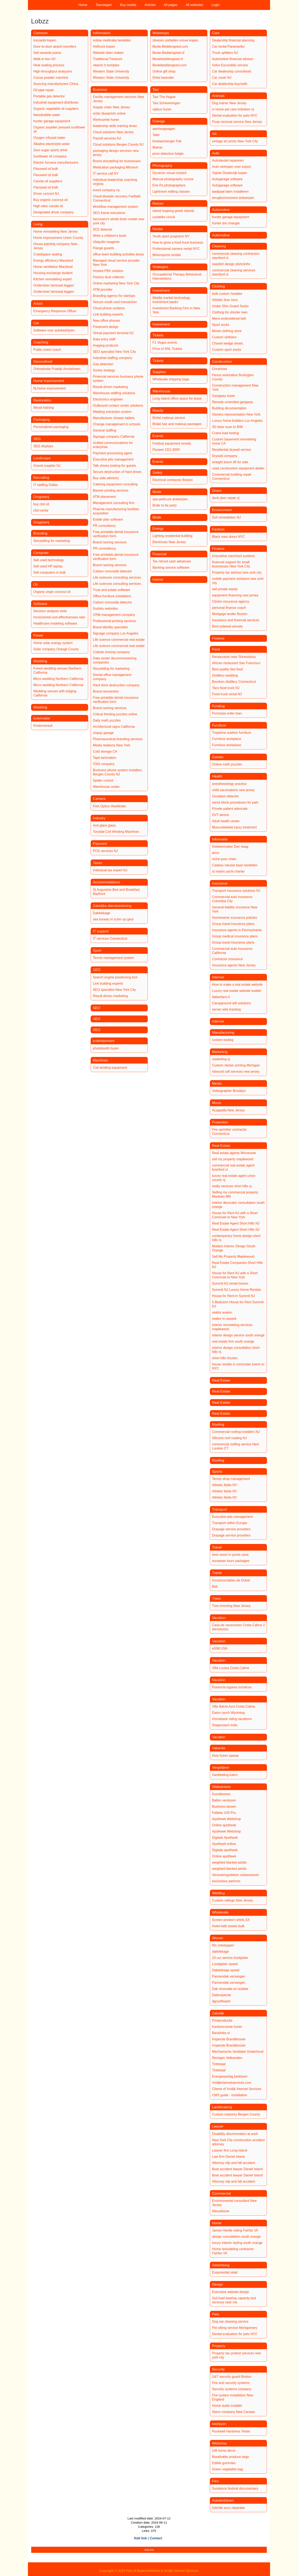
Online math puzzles (227, 764)
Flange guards (103, 248)
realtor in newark (224, 1318)
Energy (158, 529)
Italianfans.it (221, 997)
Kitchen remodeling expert (52, 279)
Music (216, 1103)
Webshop (219, 2443)
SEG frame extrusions (109, 213)
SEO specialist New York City (114, 351)
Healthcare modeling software (55, 623)
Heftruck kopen (104, 46)
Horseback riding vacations (232, 1719)
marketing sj (221, 1059)
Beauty (158, 410)
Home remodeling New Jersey (55, 231)
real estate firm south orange (233, 1341)
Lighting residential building (172, 536)
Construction (222, 362)
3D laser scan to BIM (227, 427)
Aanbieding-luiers (225, 1775)
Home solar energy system (53, 643)
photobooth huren (106, 1048)
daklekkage (220, 1951)
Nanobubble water (46, 115)
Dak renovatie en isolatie (230, 1989)
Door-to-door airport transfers (54, 46)
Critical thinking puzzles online (115, 714)
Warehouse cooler (106, 786)
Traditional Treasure (107, 59)
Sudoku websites (105, 608)
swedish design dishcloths (231, 264)
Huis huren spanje (225, 1755)
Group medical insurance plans (235, 936)
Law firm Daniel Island (228, 2156)
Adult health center (226, 821)
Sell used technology (48, 560)
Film (215, 2481)
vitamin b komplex (106, 65)
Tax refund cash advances (172, 561)
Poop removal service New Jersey (237, 121)
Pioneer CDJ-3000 (166, 449)
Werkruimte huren (106, 119)
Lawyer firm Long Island (229, 2150)
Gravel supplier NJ (47, 465)
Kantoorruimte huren (227, 2026)
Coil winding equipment (110, 1067)
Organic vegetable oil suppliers (56, 108)
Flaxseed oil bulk (45, 168)
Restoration (42, 400)
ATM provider (103, 289)
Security (218, 2369)
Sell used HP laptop (47, 566)
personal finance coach (229, 607)
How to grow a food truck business (178, 242)
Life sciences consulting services (117, 577)
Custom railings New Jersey (232, 1900)
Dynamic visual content (170, 173)
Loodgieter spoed (225, 1964)
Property (218, 2346)
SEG (37, 439)
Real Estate (221, 1146)
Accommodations (106, 882)
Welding (218, 1893)
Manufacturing (223, 1033)
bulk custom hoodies (227, 293)
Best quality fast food (227, 669)
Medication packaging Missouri (115, 167)
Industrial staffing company (112, 358)
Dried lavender (163, 77)
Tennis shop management (231, 1479)
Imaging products (105, 345)
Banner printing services (111, 490)
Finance (218, 549)
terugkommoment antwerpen (233, 197)
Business (100, 90)
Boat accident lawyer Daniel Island (237, 2169)
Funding (218, 706)
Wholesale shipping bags (171, 379)
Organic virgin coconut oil (52, 592)
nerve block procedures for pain (235, 802)
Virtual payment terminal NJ (113, 333)
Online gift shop (164, 71)
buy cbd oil (41, 504)
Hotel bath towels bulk (228, 1926)
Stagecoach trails (225, 1725)
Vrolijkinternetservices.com (231, 2082)
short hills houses (225, 1358)
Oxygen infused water (49, 137)
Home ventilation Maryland (52, 266)
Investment (161, 291)
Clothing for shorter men (230, 312)
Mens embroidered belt (229, 318)
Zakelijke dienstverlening (112, 906)
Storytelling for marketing (51, 541)
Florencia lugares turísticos (232, 1687)
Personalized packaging (50, 427)
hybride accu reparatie (228, 2508)
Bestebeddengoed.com (170, 65)
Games (217, 757)
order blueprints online (109, 113)
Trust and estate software (111, 590)
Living (37, 224)
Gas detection (103, 364)
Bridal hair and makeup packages (177, 424)
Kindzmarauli (42, 725)
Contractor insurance (227, 959)
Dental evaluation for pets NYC (235, 115)
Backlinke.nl (221, 2033)
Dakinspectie (221, 1995)
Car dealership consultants (231, 71)
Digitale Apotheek (225, 1837)
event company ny (106, 190)
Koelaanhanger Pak (167, 141)
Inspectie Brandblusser (229, 2039)
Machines (100, 1060)
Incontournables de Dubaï (231, 1580)
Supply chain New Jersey (111, 107)
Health (217, 776)
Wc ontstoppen (223, 1945)
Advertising (221, 2265)
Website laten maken (108, 52)
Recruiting (41, 478)
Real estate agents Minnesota (234, 1153)
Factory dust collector (108, 277)
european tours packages (231, 1561)
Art (214, 134)
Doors (216, 491)
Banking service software (171, 567)
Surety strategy (104, 370)
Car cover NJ (221, 77)
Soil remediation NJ (226, 517)
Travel (217, 1547)
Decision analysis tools (50, 611)
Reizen (158, 203)
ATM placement (104, 496)
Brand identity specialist (110, 627)
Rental (158, 229)
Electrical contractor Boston (173, 480)
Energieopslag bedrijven (230, 2076)
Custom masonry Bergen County (236, 2114)
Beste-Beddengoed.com (170, 46)
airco (215, 853)
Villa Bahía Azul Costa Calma (233, 1706)
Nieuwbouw (220, 2211)
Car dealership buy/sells (230, 84)
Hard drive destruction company (116, 685)
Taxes (97, 863)
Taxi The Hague (164, 97)
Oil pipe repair (43, 90)
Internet (218, 977)
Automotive (221, 210)
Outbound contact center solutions (118, 405)
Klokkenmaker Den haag (230, 846)
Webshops (161, 33)
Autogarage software (227, 179)
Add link (140, 2538)
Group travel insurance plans (233, 924)
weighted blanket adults (229, 1862)
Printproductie (222, 2020)
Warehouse (161, 391)
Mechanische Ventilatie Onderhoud (237, 2051)
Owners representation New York (236, 414)
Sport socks (221, 324)
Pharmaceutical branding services (118, 739)
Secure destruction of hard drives (117, 472)
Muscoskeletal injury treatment (234, 827)
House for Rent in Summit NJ (233, 1296)
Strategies (160, 267)
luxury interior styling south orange (237, 2243)
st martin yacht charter (228, 871)
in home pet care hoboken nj (233, 109)
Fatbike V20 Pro (224, 1812)
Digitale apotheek (225, 1850)
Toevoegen (104, 5)
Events (158, 436)
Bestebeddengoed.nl (168, 59)
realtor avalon (222, 1312)
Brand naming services (110, 542)
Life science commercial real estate (119, 639)
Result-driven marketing (110, 387)
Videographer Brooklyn (229, 1091)
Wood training (43, 407)
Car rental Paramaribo (228, 46)
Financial (160, 554)
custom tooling (222, 1040)
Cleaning (219, 246)
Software (40, 604)
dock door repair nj (226, 498)
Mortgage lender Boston (230, 614)
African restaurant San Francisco (236, 663)
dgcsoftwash (221, 2001)
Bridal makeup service (169, 417)
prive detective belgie (168, 153)
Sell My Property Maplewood (233, 1256)
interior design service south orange (238, 1335)
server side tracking (226, 1009)
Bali (215, 1586)
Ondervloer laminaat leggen (53, 285)
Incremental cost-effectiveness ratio (59, 617)
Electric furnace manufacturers (55, 162)
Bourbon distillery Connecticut (234, 681)
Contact (156, 2538)
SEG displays (43, 446)
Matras (158, 147)
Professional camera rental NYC (176, 248)
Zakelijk (218, 2013)
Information (102, 33)
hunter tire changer (226, 223)
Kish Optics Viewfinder (109, 806)
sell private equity (225, 589)
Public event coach (47, 349)
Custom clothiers (224, 337)
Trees (216, 1598)
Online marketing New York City (116, 283)
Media (217, 1084)
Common (40, 33)
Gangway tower (223, 396)
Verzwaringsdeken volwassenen (235, 1875)
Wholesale (220, 1912)
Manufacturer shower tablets (114, 418)
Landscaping (222, 2107)
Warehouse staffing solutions (114, 393)
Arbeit (37, 304)
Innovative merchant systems (233, 556)
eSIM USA (220, 1648)
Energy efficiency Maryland (53, 260)
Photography (162, 166)
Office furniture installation (112, 596)
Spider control (103, 780)
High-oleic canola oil (48, 206)
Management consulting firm (114, 503)
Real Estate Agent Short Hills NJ (236, 1223)
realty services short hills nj (232, 1186)
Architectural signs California (114, 726)
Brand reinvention (106, 691)
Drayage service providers (231, 1529)
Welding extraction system (112, 411)
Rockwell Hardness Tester (231, 2431)
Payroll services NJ (107, 138)
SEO (96, 970)
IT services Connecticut (110, 938)
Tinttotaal (219, 2064)
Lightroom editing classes (171, 191)
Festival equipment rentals (172, 443)
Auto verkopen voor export (231, 166)
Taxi (156, 90)
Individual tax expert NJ (110, 870)
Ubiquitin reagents (106, 242)
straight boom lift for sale (230, 462)
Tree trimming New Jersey (231, 1606)
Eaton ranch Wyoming (228, 1712)
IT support (101, 931)
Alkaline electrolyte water (51, 144)
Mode (157, 492)
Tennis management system (113, 958)
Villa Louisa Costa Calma (230, 1668)
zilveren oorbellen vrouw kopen (175, 40)
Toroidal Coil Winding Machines (116, 831)
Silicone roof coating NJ (229, 1438)
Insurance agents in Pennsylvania (237, 930)
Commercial (221, 2193)
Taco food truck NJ (226, 688)
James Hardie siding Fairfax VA (235, 2230)
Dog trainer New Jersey (229, 103)
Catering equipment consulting (115, 484)
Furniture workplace (226, 739)
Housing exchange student (52, 273)
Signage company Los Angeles (115, 633)
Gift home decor (224, 2450)
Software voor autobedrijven (53, 330)
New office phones (106, 320)
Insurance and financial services (235, 620)
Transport (219, 1509)
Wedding (40, 661)
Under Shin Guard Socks (230, 306)
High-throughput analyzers (52, 71)
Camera (99, 799)
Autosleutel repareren (228, 160)
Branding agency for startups (114, 295)
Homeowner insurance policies (234, 917)
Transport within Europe (229, 1523)
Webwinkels (221, 1787)
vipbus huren (162, 109)
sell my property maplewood (232, 1159)
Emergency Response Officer (55, 311)
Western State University (111, 71)
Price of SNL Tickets (167, 349)
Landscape (41, 458)
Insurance (220, 883)
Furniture (219, 725)
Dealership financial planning (233, 40)
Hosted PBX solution (108, 271)
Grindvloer (219, 369)
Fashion (218, 529)
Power (38, 635)
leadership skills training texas (115, 126)
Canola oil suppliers (47, 181)
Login (215, 5)
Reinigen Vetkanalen (227, 2058)
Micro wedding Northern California (58, 679)
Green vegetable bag (227, 2469)
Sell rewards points (47, 52)
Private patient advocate (230, 808)
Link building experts (108, 314)
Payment (100, 844)
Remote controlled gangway (232, 402)
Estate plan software (108, 519)
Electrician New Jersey (169, 542)
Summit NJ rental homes (230, 1283)
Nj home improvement (49, 388)
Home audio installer (227, 2405)
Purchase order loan (227, 713)
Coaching (40, 342)
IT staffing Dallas (45, 485)
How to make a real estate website (237, 984)
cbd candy (40, 510)
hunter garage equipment (51, 121)
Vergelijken (220, 1768)
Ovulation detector (225, 796)
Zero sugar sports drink (50, 150)
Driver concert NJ (46, 193)
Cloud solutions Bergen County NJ (118, 144)
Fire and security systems (231, 2383)
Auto (215, 153)
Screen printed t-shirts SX (231, 1920)
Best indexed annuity (227, 626)
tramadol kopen (44, 40)
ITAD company (104, 764)
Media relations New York (111, 745)
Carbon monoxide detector (112, 571)
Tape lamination (104, 757)
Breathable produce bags (230, 2457)
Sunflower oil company (50, 156)
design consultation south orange (236, 2236)
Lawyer (217, 2126)
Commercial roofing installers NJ (236, 1432)
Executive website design (230, 2292)
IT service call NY (106, 173)
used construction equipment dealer (238, 468)
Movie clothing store (227, 331)
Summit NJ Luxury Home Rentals (236, 1289)
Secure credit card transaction (115, 302)
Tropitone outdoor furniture (231, 732)
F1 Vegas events (165, 342)
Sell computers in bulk (49, 572)
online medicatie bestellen (112, 40)
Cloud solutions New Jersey (113, 132)
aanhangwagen (164, 129)
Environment (222, 510)
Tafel (156, 135)
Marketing (220, 1052)
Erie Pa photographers (169, 185)
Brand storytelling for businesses (117, 161)
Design (217, 2284)
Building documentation (229, 408)
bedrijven (219, 2424)
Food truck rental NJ (227, 694)
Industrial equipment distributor (56, 102)
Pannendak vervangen (228, 1976)
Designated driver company (53, 212)
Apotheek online (224, 1844)
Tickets (158, 335)
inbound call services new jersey (236, 1071)
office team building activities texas (118, 254)
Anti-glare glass (104, 825)
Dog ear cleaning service (230, 2321)
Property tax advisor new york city (237, 572)
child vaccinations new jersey (233, 790)
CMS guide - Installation (229, 2095)
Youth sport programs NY (171, 236)
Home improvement (48, 381)
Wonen (217, 1938)
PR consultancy (104, 525)
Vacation (219, 1618)
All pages (171, 5)
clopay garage (103, 733)
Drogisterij (41, 497)
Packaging (41, 420)
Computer (41, 553)
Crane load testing (225, 433)
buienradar (41, 718)
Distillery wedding (225, 675)
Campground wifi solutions (231, 1003)
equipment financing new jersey (235, 595)
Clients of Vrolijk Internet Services (237, 2089)
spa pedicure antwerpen (170, 499)
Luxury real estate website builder (236, 990)
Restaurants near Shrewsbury (234, 657)
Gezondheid (42, 362)
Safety (157, 473)
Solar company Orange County (56, 649)
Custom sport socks (226, 349)
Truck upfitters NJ (225, 52)
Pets (215, 2314)
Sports (217, 1472)
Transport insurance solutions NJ (236, 890)
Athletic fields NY (224, 1485)
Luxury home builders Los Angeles (237, 420)
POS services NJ (105, 851)
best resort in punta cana (230, 1554)
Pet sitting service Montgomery (234, 2327)
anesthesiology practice (229, 784)
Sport (97, 951)
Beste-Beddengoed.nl (168, 52)
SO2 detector (102, 229)
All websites (194, 5)
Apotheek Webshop (226, 1819)
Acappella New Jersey (228, 1110)
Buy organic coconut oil (50, 200)
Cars (216, 33)
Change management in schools (116, 424)
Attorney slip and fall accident (233, 2163)
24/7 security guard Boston (231, 2376)
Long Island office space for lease (177, 398)
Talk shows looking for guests (114, 465)
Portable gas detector (49, 96)
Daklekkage (101, 913)
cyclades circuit (164, 217)
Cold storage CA (105, 751)
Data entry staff (104, 339)
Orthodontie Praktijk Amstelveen (57, 369)
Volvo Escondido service (230, 65)
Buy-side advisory (106, 478)
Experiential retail (225, 2272)
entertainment (103, 1041)
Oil (35, 584)
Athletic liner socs (225, 300)
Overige (159, 121)
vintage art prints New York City (235, 141)
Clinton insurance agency (230, 601)
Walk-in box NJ (44, 59)
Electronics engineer (108, 399)
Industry (99, 818)
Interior (158, 579)
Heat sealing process (48, 65)
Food (216, 649)
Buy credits (128, 5)
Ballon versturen (224, 1800)
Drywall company (224, 456)
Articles (150, 5)
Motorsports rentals (167, 255)
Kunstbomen (221, 1794)
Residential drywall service (231, 449)
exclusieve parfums (226, 1881)
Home (82, 5)
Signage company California (113, 436)
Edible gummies (224, 2463)
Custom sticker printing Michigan (236, 1065)
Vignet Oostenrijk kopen (229, 173)
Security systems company (231, 2389)
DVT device (220, 815)
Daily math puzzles (107, 720)
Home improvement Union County (58, 237)
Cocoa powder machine (50, 77)
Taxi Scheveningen (166, 103)
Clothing (218, 286)
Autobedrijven (223, 2500)
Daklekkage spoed (225, 1970)
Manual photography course (173, 179)
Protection (220, 1122)
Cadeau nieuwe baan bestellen (235, 865)
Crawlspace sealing (47, 254)
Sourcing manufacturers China (55, 84)
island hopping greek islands (173, 211)
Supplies (159, 372)
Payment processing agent (112, 453)
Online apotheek (224, 1825)
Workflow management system (115, 206)
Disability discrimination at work (235, 2134)
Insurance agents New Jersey (234, 965)
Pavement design (106, 327)
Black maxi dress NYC (228, 536)
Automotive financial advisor (232, 59)
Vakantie (219, 1748)
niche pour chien (224, 859)
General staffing (104, 430)
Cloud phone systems (109, 308)
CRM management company (114, 614)
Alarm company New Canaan (233, 2412)
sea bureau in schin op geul (113, 919)
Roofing (218, 1424)
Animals (218, 96)
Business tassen (224, 1806)
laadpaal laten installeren (230, 191)
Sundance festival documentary (235, 2488)
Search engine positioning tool (115, 977)
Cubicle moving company (111, 652)
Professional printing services (114, 621)
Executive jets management (113, 459)
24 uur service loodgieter (230, 1958)
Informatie (220, 839)
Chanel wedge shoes (227, 343)
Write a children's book (109, 235)
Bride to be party (165, 505)
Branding (40, 533)
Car (36, 323)
